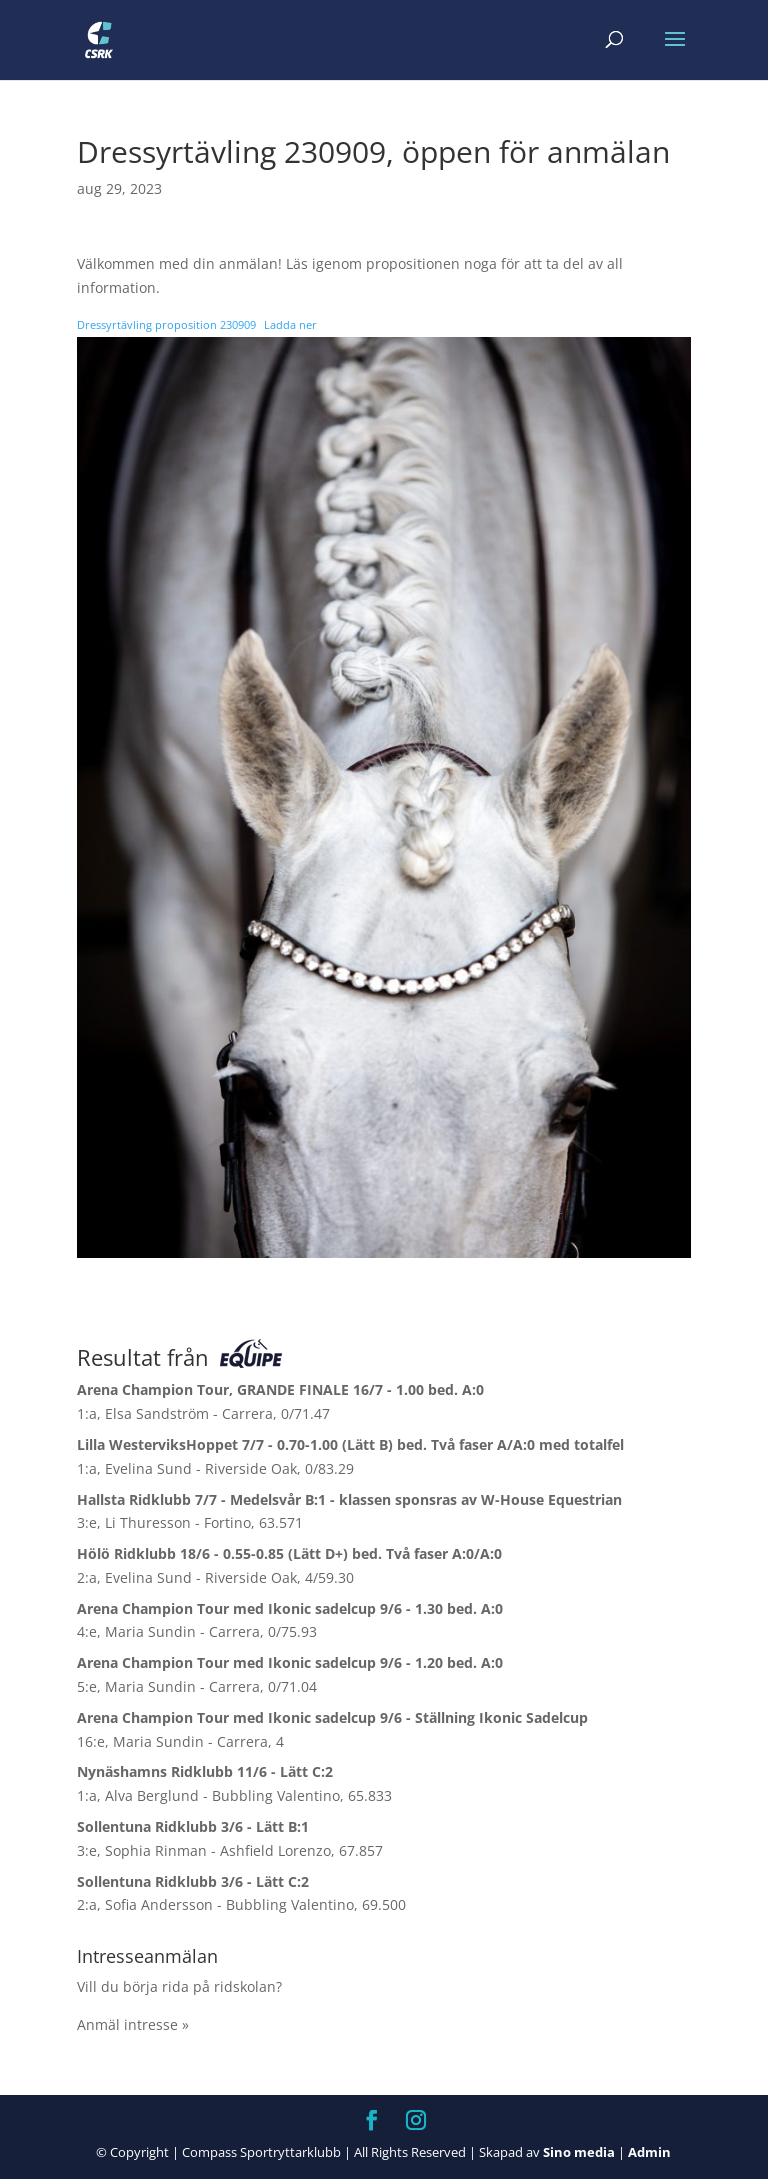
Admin (649, 2152)
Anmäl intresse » (133, 2024)
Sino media (579, 2152)
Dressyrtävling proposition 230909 (166, 324)
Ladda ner (290, 324)
